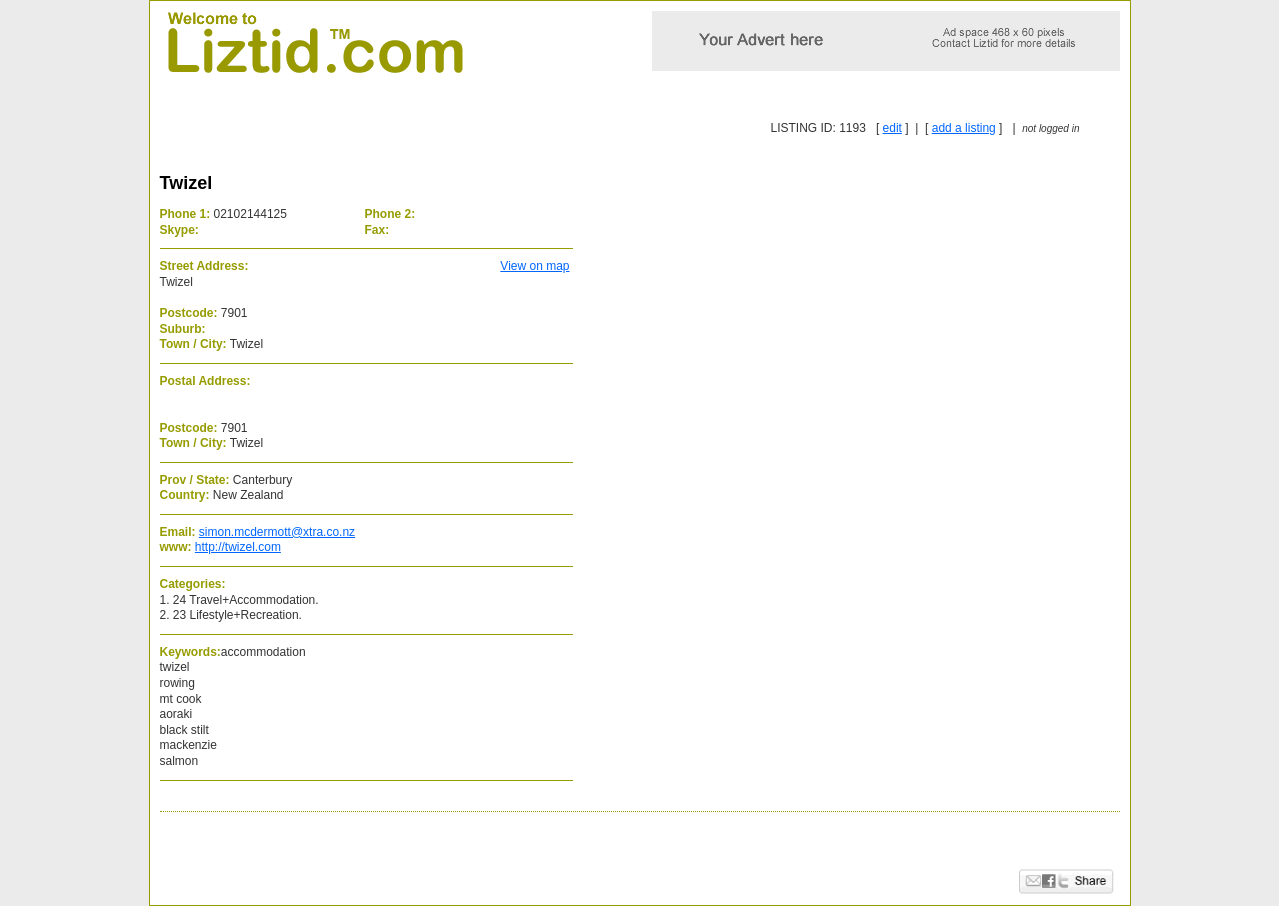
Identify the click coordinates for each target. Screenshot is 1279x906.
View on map (534, 266)
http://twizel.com (238, 547)
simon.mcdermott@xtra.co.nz (277, 532)
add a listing (964, 128)
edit (892, 128)
